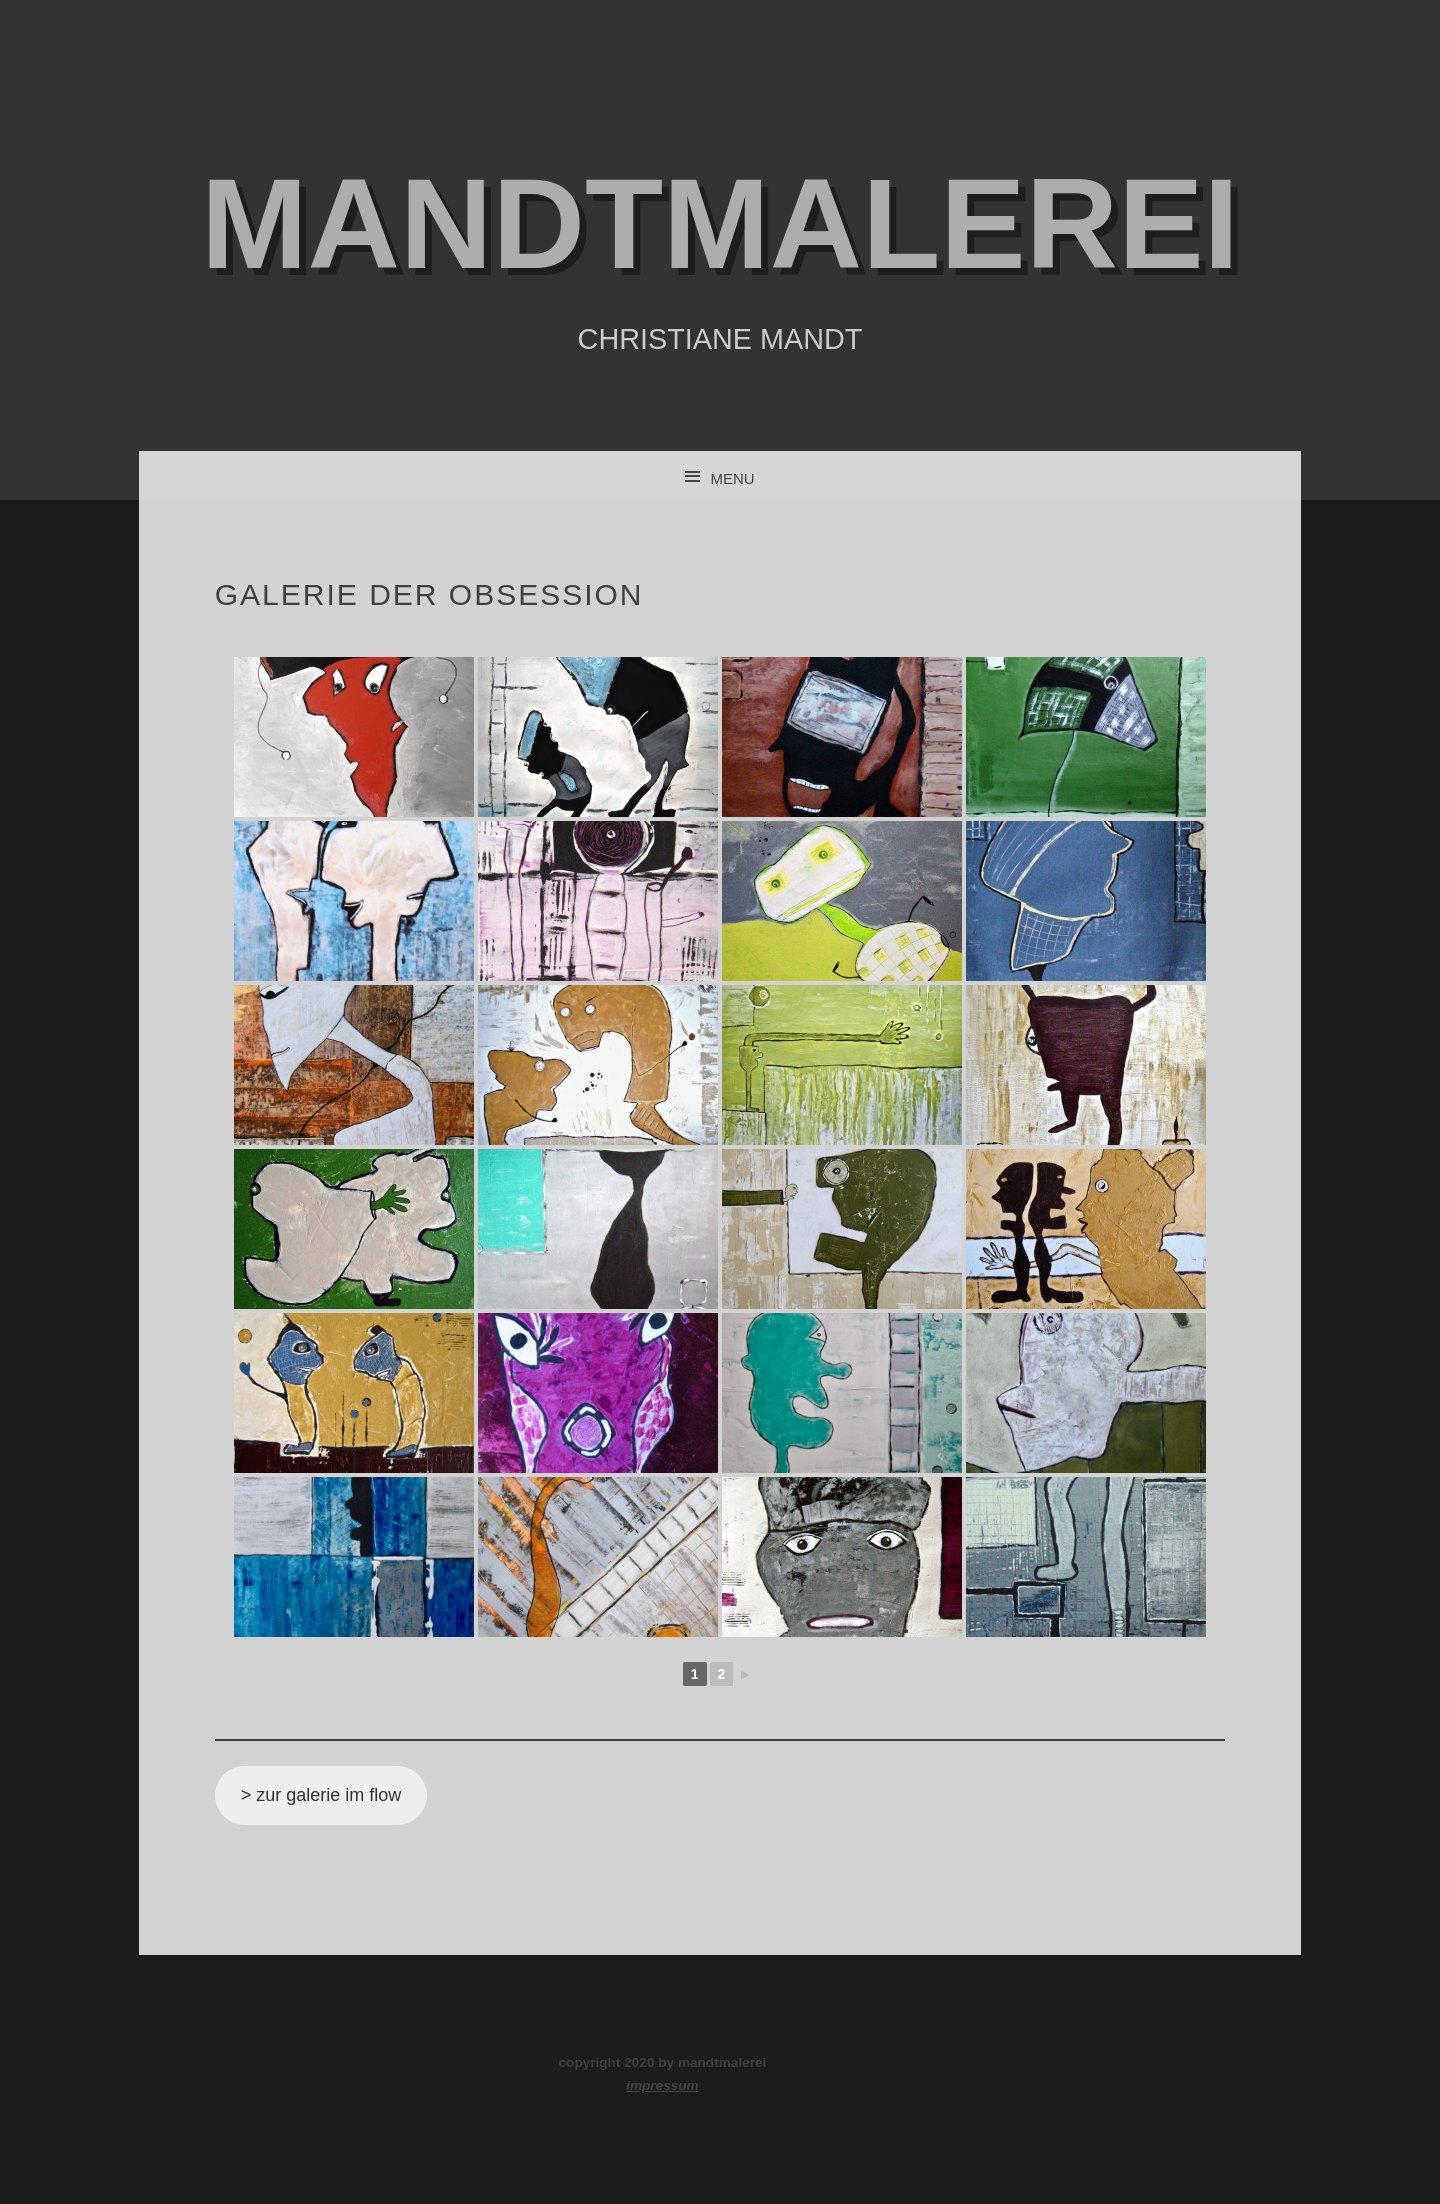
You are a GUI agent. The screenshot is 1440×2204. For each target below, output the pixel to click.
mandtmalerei (720, 223)
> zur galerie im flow (321, 1795)
